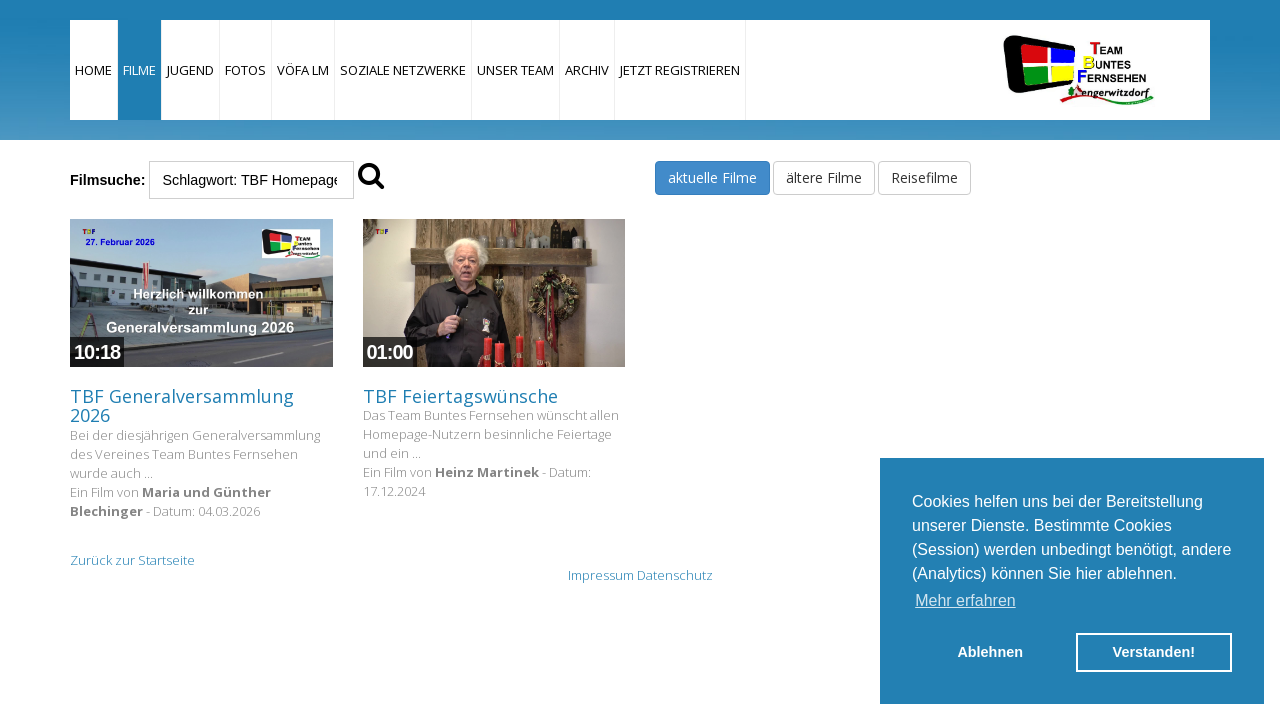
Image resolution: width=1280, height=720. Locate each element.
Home (93, 70)
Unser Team (515, 70)
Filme (139, 70)
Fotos (245, 70)
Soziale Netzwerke (403, 70)
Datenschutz (675, 575)
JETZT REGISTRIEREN (680, 70)
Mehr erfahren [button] (965, 600)
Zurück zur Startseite (132, 560)
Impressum (601, 575)
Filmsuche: (107, 180)
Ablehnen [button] (990, 652)
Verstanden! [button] (1154, 652)
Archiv (587, 70)
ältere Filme (824, 177)
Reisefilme (924, 177)
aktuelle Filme (712, 177)
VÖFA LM (303, 70)
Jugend (190, 70)
